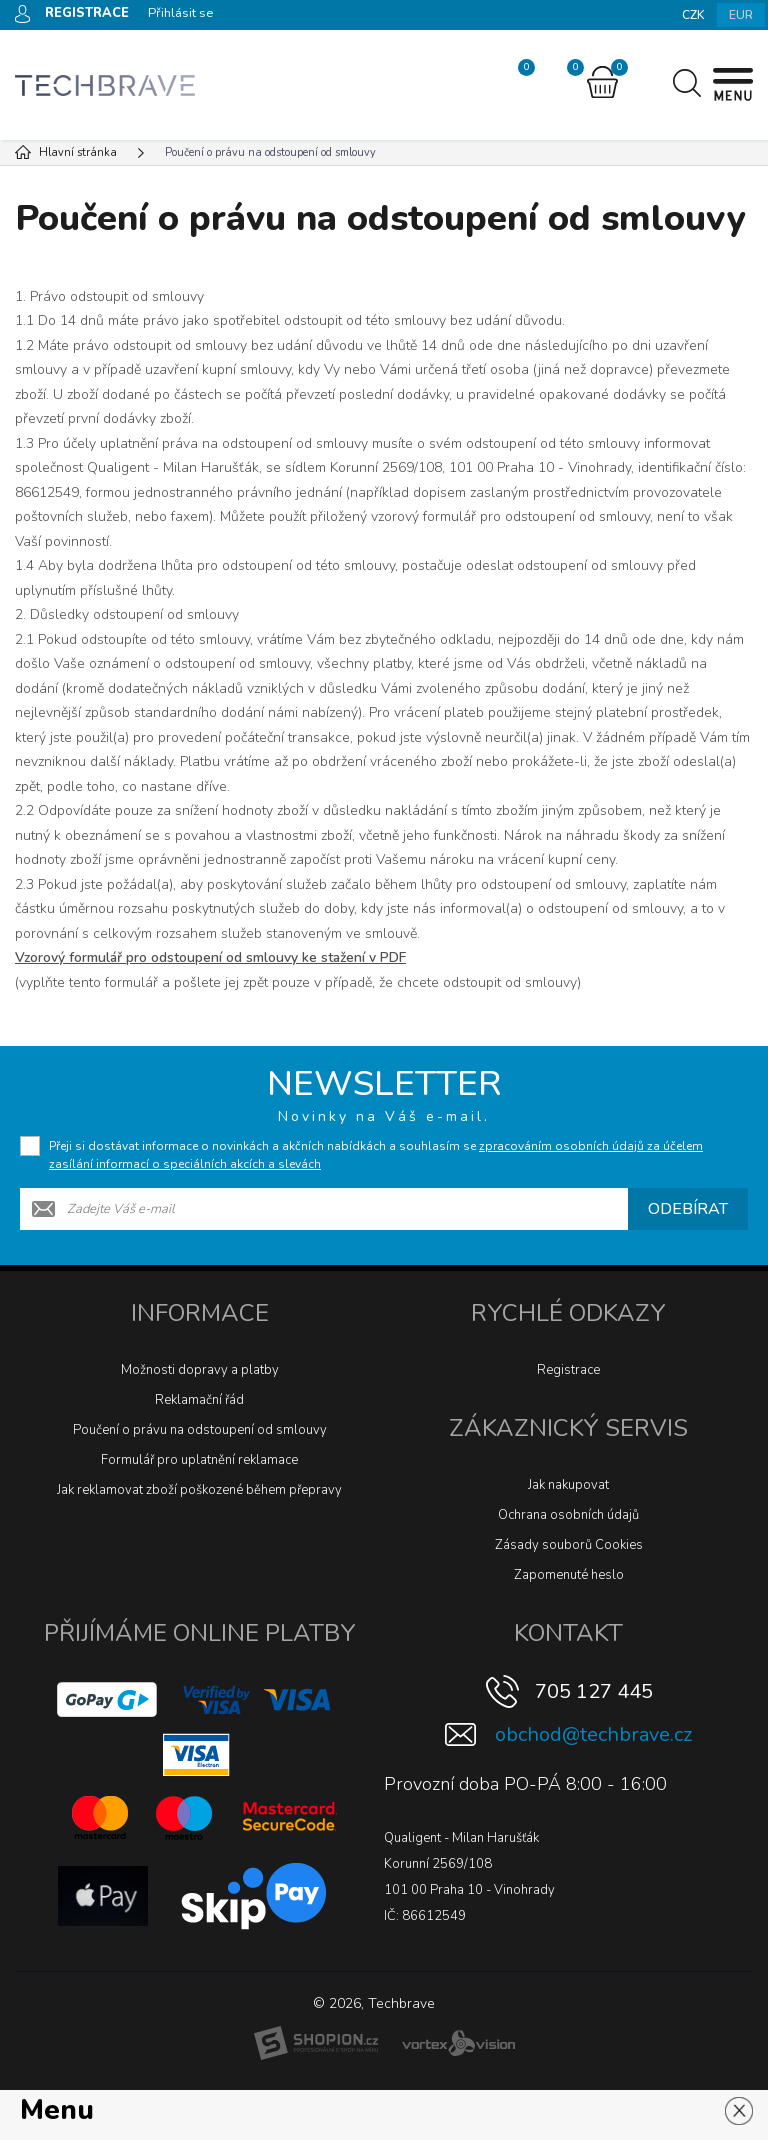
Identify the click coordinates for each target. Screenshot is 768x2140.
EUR (741, 15)
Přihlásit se (180, 13)
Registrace (568, 1370)
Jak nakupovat (568, 1485)
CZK (693, 15)
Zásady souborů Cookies (569, 1545)
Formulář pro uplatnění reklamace (199, 1460)
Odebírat (688, 1209)
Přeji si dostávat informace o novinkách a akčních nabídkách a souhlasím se (376, 1155)
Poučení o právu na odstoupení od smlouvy (200, 1430)
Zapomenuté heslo (569, 1575)
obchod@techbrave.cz (593, 1734)
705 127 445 (594, 1691)
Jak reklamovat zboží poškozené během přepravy (199, 1490)
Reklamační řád (199, 1400)
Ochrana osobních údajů (568, 1515)
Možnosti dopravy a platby (200, 1370)
